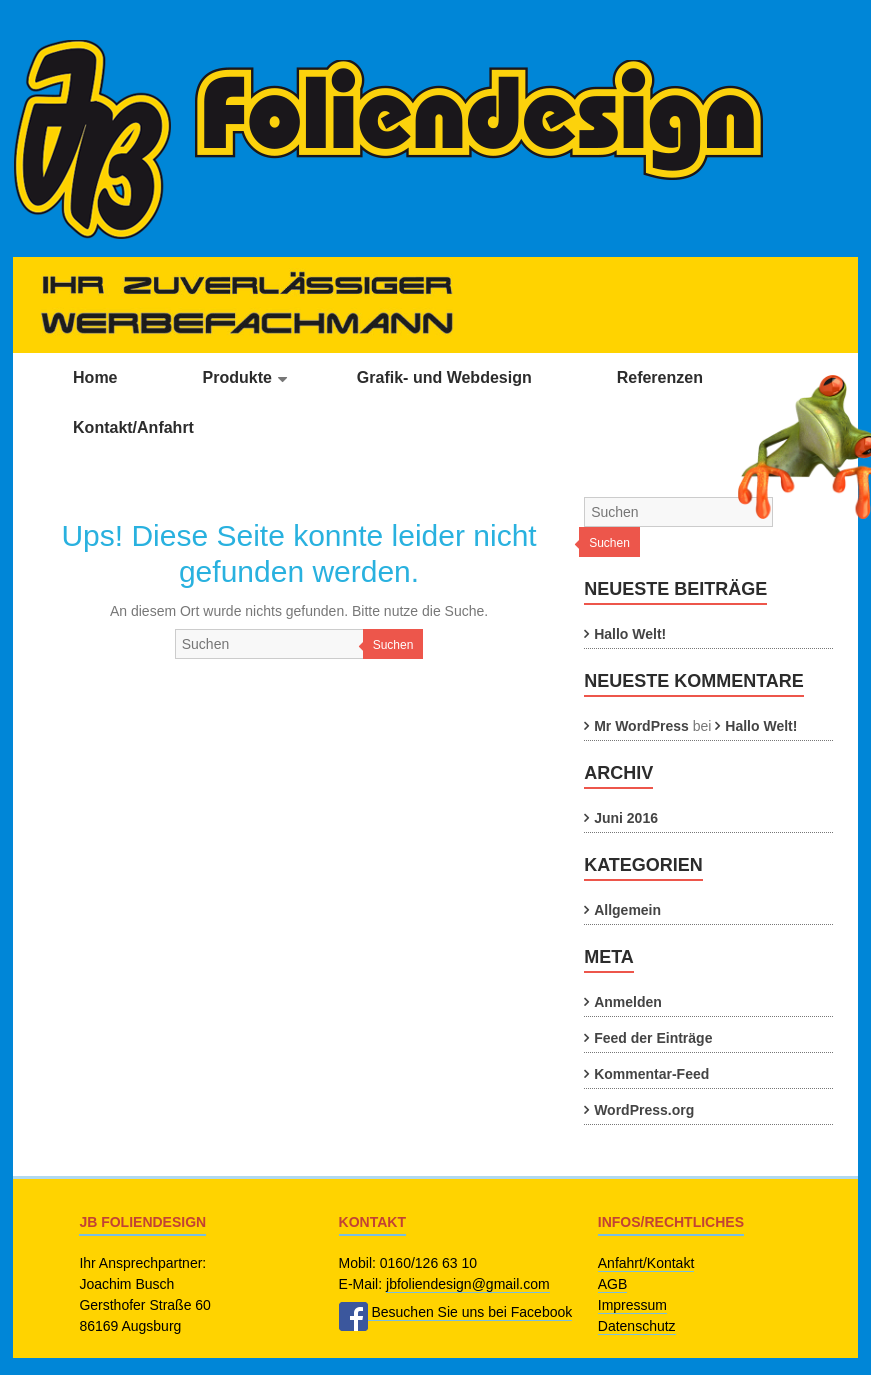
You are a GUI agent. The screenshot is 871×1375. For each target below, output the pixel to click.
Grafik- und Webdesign (444, 377)
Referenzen (660, 377)
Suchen (393, 645)
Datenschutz (637, 1326)
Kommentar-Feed (651, 1074)
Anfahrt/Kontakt (646, 1263)
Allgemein (627, 910)
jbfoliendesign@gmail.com (468, 1284)
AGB (613, 1284)
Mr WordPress (641, 726)
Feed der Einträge (653, 1038)
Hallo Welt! (630, 634)
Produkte (237, 377)
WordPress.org (644, 1110)
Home (95, 377)
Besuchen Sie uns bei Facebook (456, 1312)
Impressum (632, 1305)
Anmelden (628, 1002)
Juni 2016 (626, 818)
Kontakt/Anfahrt (133, 427)
